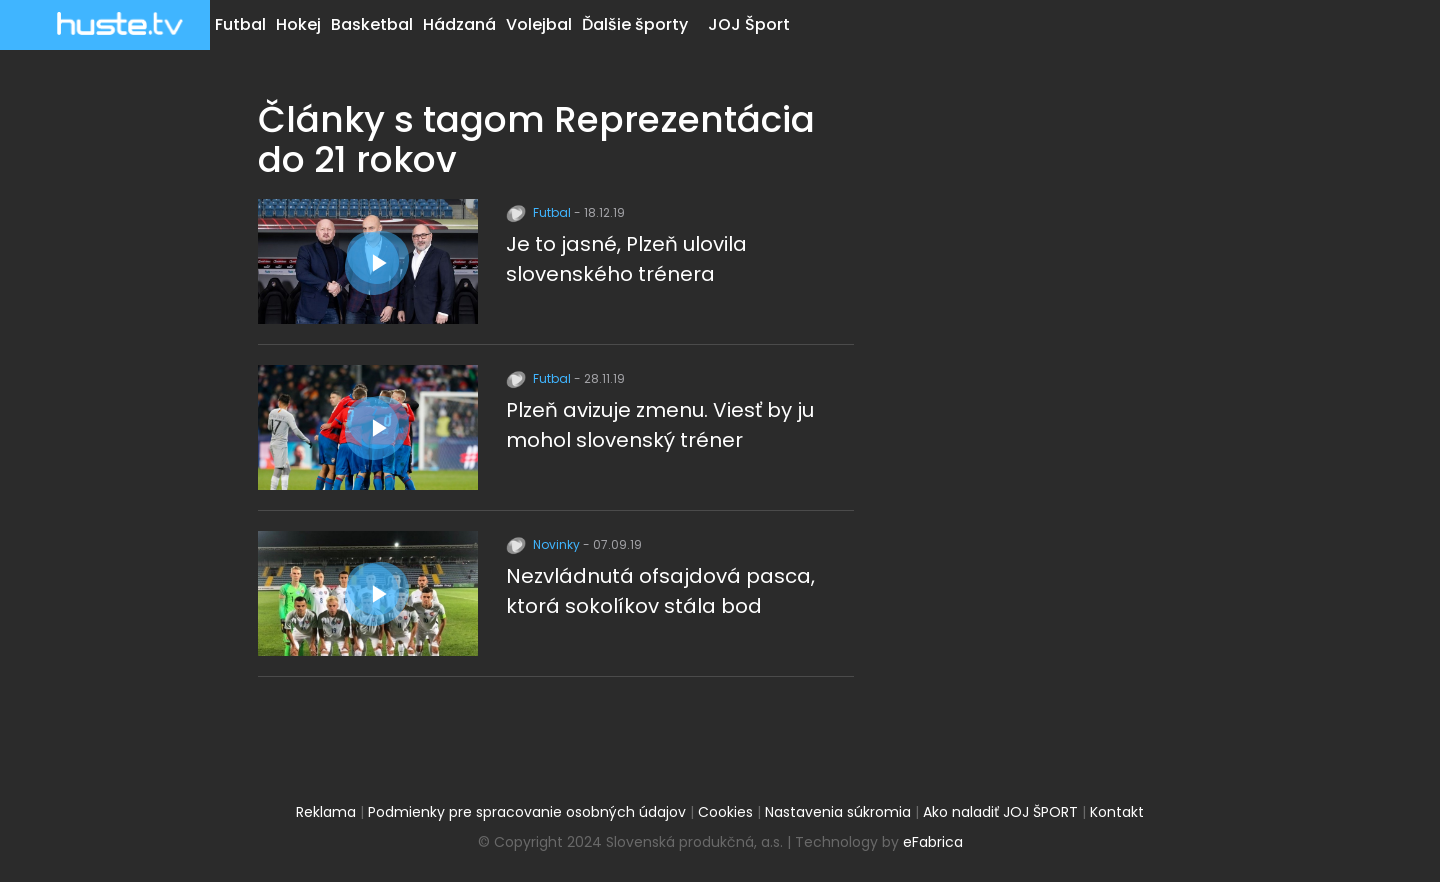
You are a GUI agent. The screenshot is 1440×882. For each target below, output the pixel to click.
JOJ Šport (749, 24)
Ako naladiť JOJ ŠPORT (1000, 812)
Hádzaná (459, 24)
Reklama (326, 812)
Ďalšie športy (635, 24)
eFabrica (933, 842)
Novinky (544, 544)
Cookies (725, 812)
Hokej (298, 24)
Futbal (240, 24)
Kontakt (1117, 812)
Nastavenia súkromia (838, 812)
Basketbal (372, 24)
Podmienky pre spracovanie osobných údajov (527, 812)
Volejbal (539, 24)
